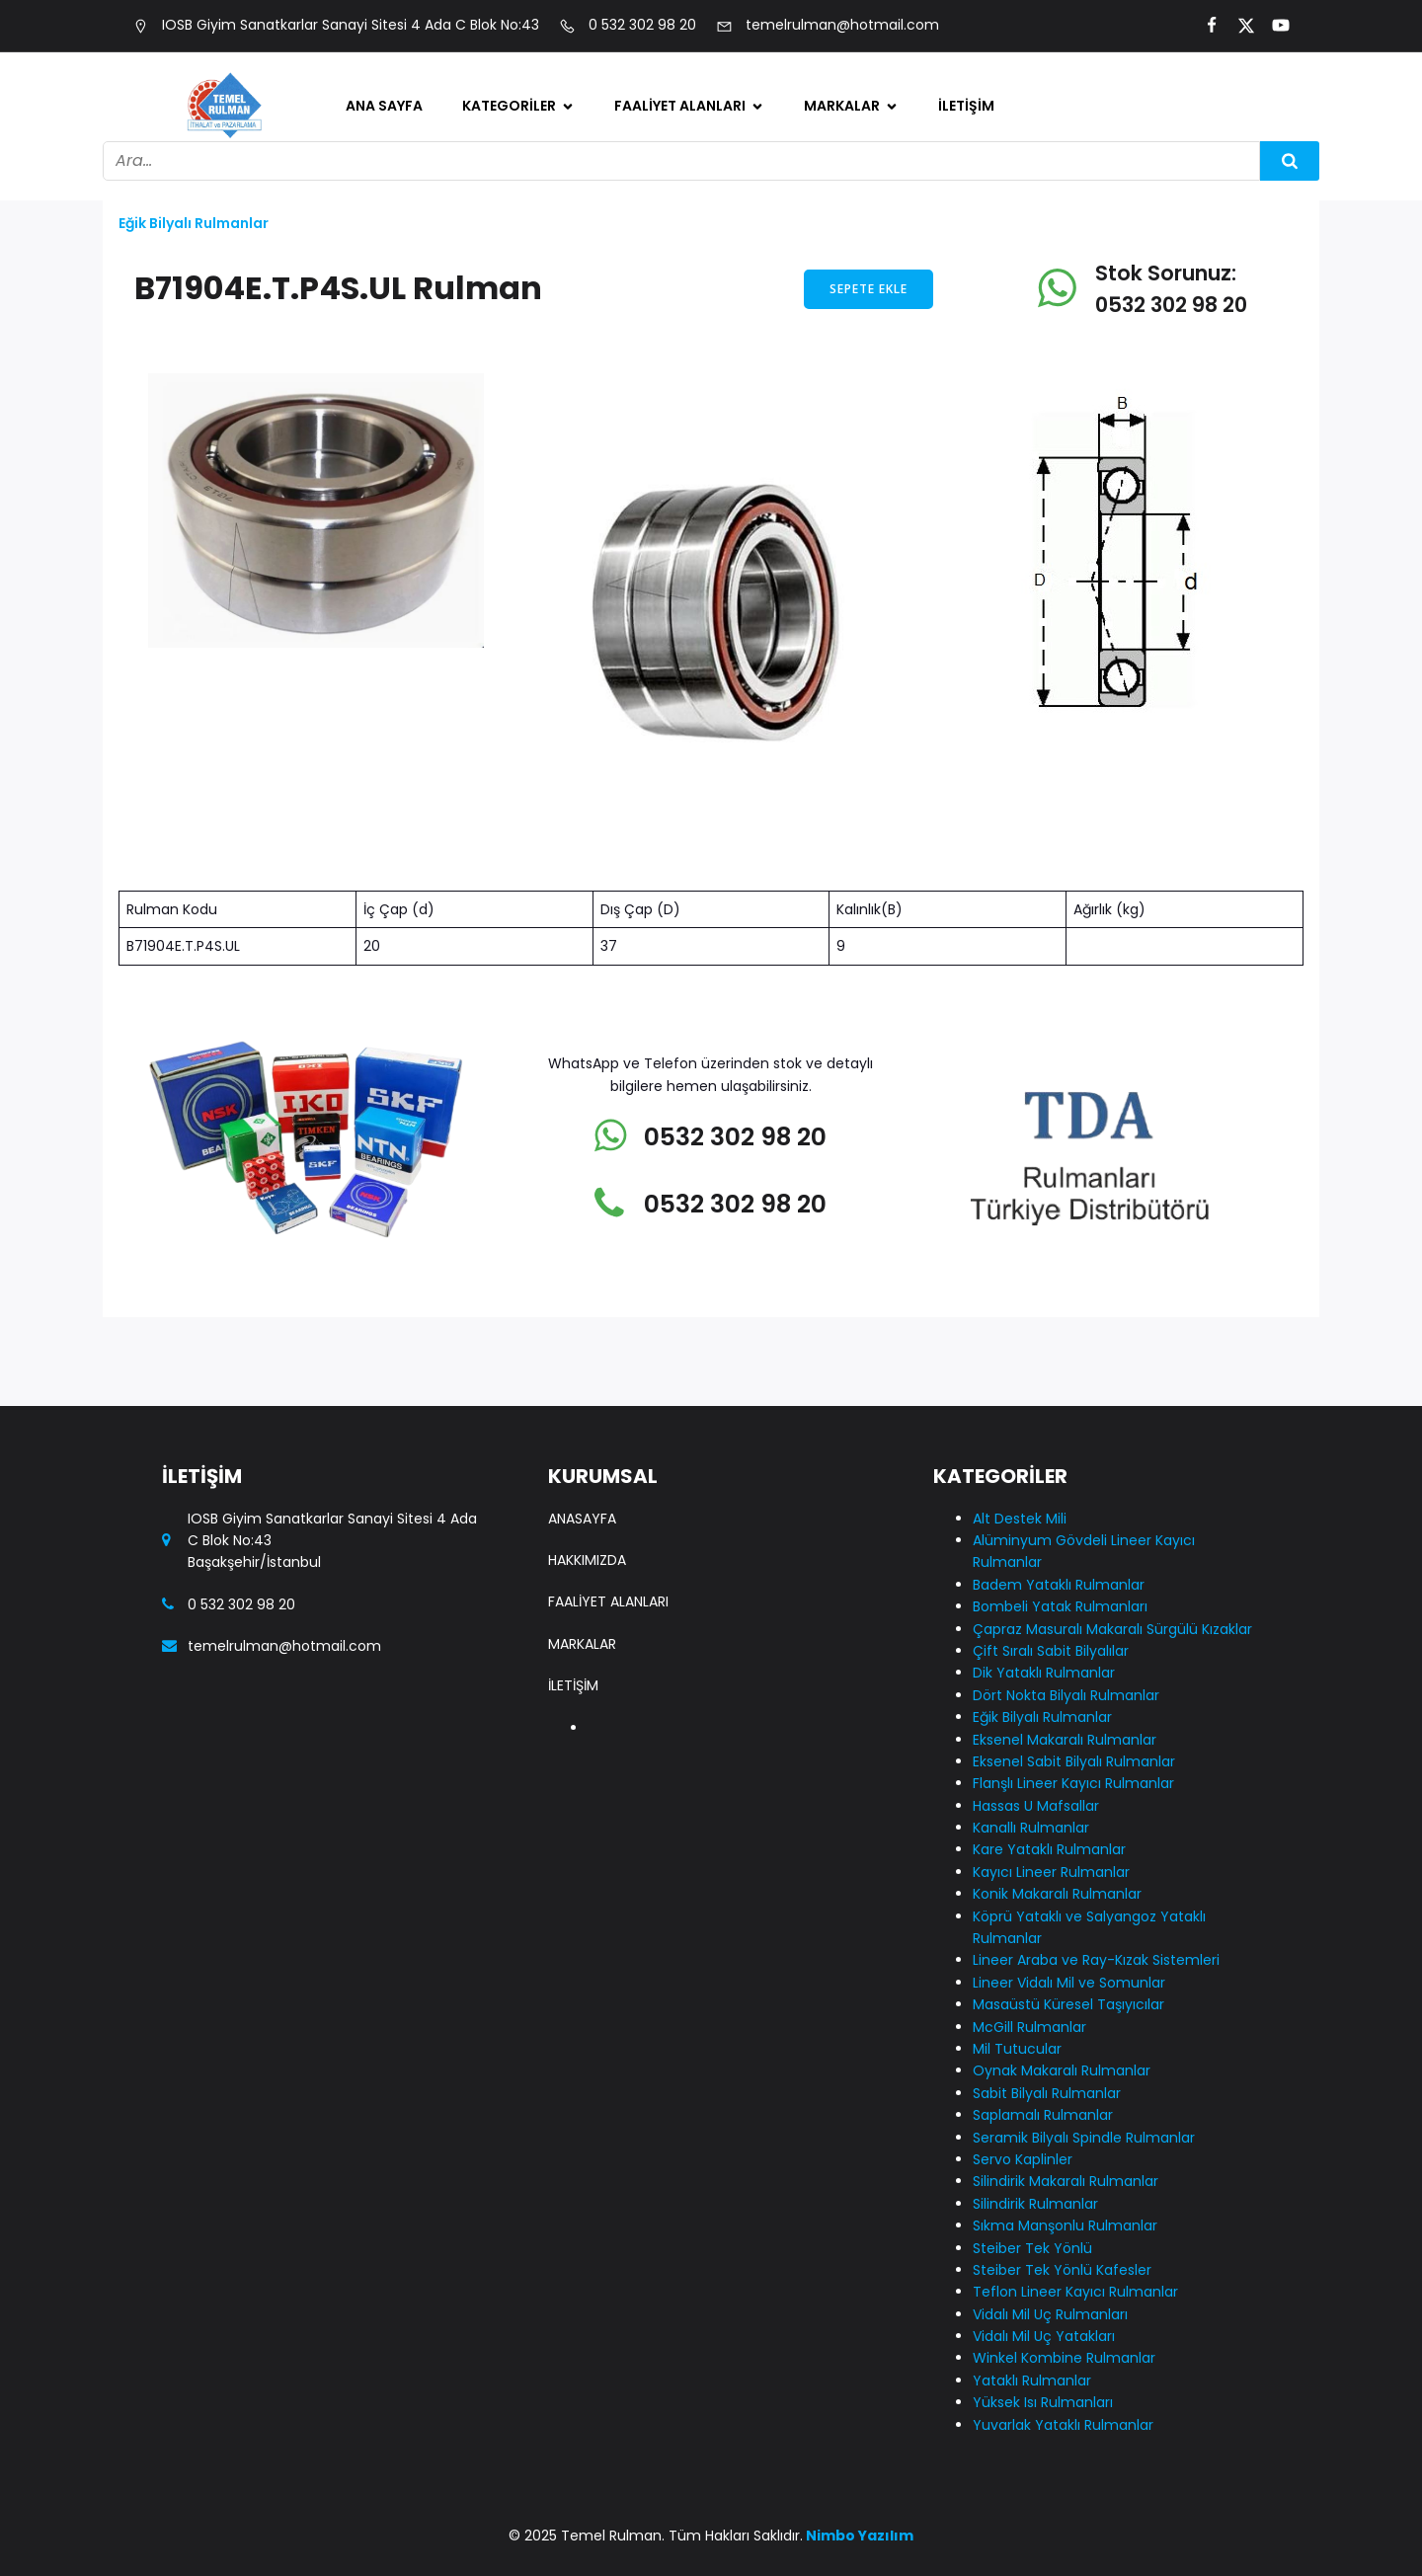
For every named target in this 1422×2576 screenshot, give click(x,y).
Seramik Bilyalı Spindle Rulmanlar (1084, 2137)
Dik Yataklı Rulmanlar (1044, 1672)
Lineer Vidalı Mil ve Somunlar (1069, 1982)
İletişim (966, 106)
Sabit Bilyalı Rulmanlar (1047, 2093)
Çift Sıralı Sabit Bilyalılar (1051, 1651)
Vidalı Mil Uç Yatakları (1044, 2336)
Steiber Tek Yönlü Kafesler (1062, 2270)
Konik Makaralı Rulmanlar (1057, 1894)
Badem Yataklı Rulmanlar (1059, 1585)
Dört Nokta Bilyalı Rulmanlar (1066, 1695)
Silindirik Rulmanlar (1035, 2204)
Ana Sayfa (384, 106)
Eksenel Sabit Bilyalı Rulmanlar (1074, 1761)
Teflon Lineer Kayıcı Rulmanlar (1075, 2292)
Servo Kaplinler (1022, 2159)
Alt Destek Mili (1019, 1518)
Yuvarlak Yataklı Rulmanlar (1063, 2425)
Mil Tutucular (1017, 2049)
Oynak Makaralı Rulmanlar (1061, 2070)
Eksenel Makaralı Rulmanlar (1064, 1740)
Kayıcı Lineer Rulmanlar (1051, 1872)
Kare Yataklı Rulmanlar (1049, 1849)
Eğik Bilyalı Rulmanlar (193, 223)
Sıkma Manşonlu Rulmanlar (1065, 2225)
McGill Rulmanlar (1029, 2027)
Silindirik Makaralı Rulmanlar (1065, 2181)
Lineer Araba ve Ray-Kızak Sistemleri (1096, 1960)
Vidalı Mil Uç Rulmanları (1050, 2314)
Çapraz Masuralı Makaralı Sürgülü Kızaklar (1112, 1629)
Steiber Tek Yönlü (1032, 2248)
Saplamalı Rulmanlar (1043, 2115)
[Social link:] (1203, 25)
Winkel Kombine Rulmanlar (1064, 2358)
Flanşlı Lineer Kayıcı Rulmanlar (1073, 1783)
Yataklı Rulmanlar (1032, 2380)
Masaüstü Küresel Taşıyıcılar (1068, 2004)
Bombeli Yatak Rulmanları (1060, 1606)
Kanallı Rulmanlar (1031, 1827)
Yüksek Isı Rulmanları (1043, 2402)
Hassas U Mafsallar (1036, 1806)
